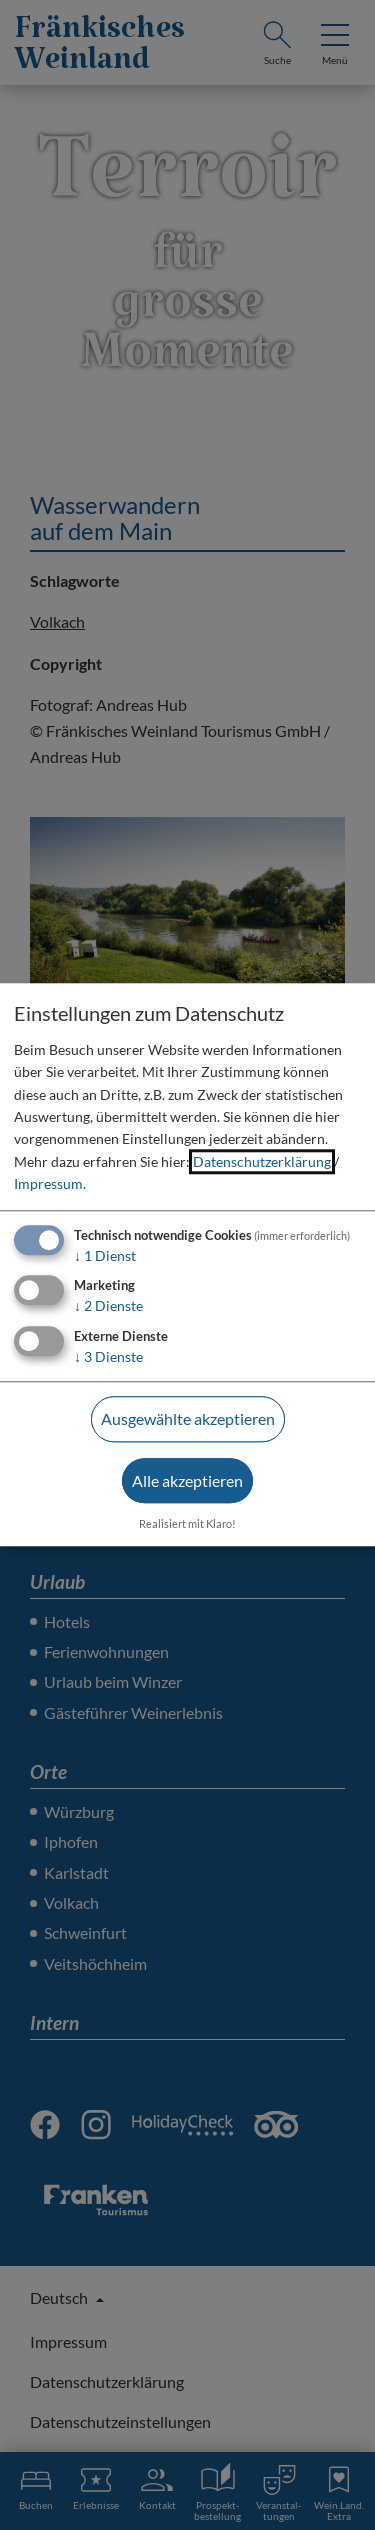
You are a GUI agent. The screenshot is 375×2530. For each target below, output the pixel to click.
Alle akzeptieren (187, 1480)
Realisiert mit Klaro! (187, 1523)
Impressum (48, 1183)
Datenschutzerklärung (262, 1161)
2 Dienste (108, 1306)
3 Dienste (108, 1356)
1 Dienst (105, 1255)
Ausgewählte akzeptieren (188, 1418)
